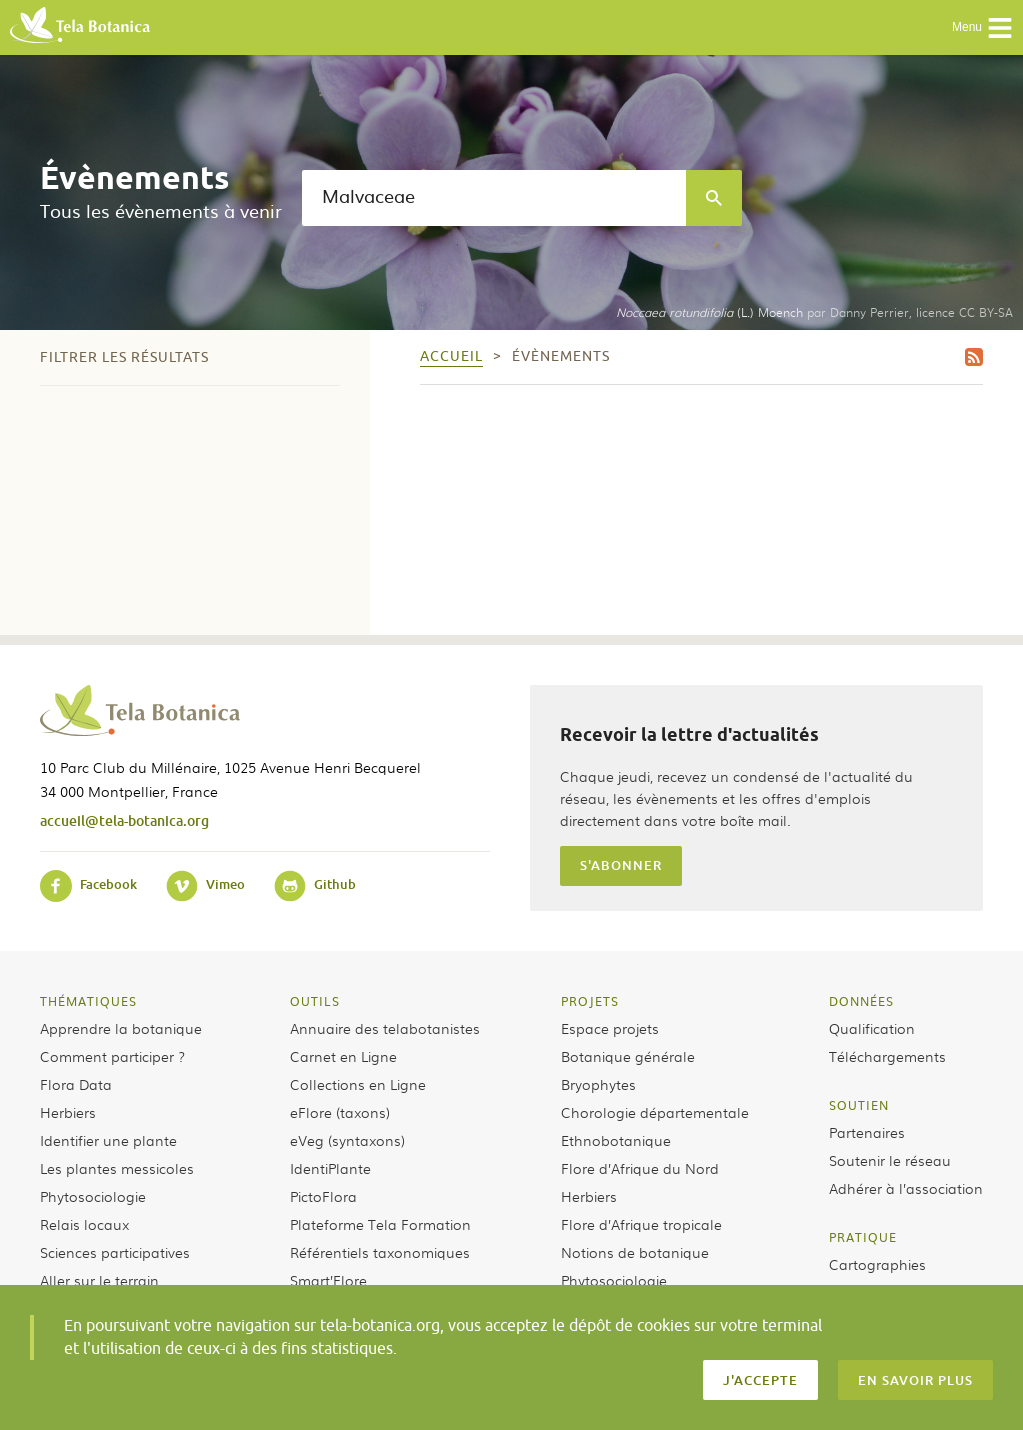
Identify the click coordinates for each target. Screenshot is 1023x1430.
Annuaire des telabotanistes (385, 1028)
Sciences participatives (115, 1252)
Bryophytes (598, 1084)
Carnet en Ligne (343, 1056)
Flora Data (76, 1084)
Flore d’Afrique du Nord (640, 1168)
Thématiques (88, 1001)
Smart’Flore (328, 1280)
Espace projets (610, 1028)
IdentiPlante (330, 1168)
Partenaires (867, 1132)
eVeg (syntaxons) (347, 1140)
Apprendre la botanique (121, 1028)
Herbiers (68, 1112)
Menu (982, 28)
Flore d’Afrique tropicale (641, 1224)
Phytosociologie (93, 1196)
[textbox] (494, 198)
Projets (590, 1001)
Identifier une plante (108, 1140)
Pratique (863, 1237)
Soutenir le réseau (890, 1160)
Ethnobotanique (616, 1140)
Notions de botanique (635, 1252)
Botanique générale (628, 1056)
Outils (315, 1001)
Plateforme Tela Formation (380, 1224)
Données (861, 1001)
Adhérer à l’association (906, 1188)
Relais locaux (84, 1224)
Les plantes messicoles (117, 1168)
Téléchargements (887, 1056)
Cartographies (877, 1264)
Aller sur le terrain (99, 1280)
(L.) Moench (709, 312)
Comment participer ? (112, 1056)
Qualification (872, 1028)
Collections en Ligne (358, 1084)
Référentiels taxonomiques (380, 1252)
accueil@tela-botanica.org (124, 820)
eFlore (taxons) (340, 1112)
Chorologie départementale (655, 1112)
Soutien (859, 1105)
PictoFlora (323, 1196)
